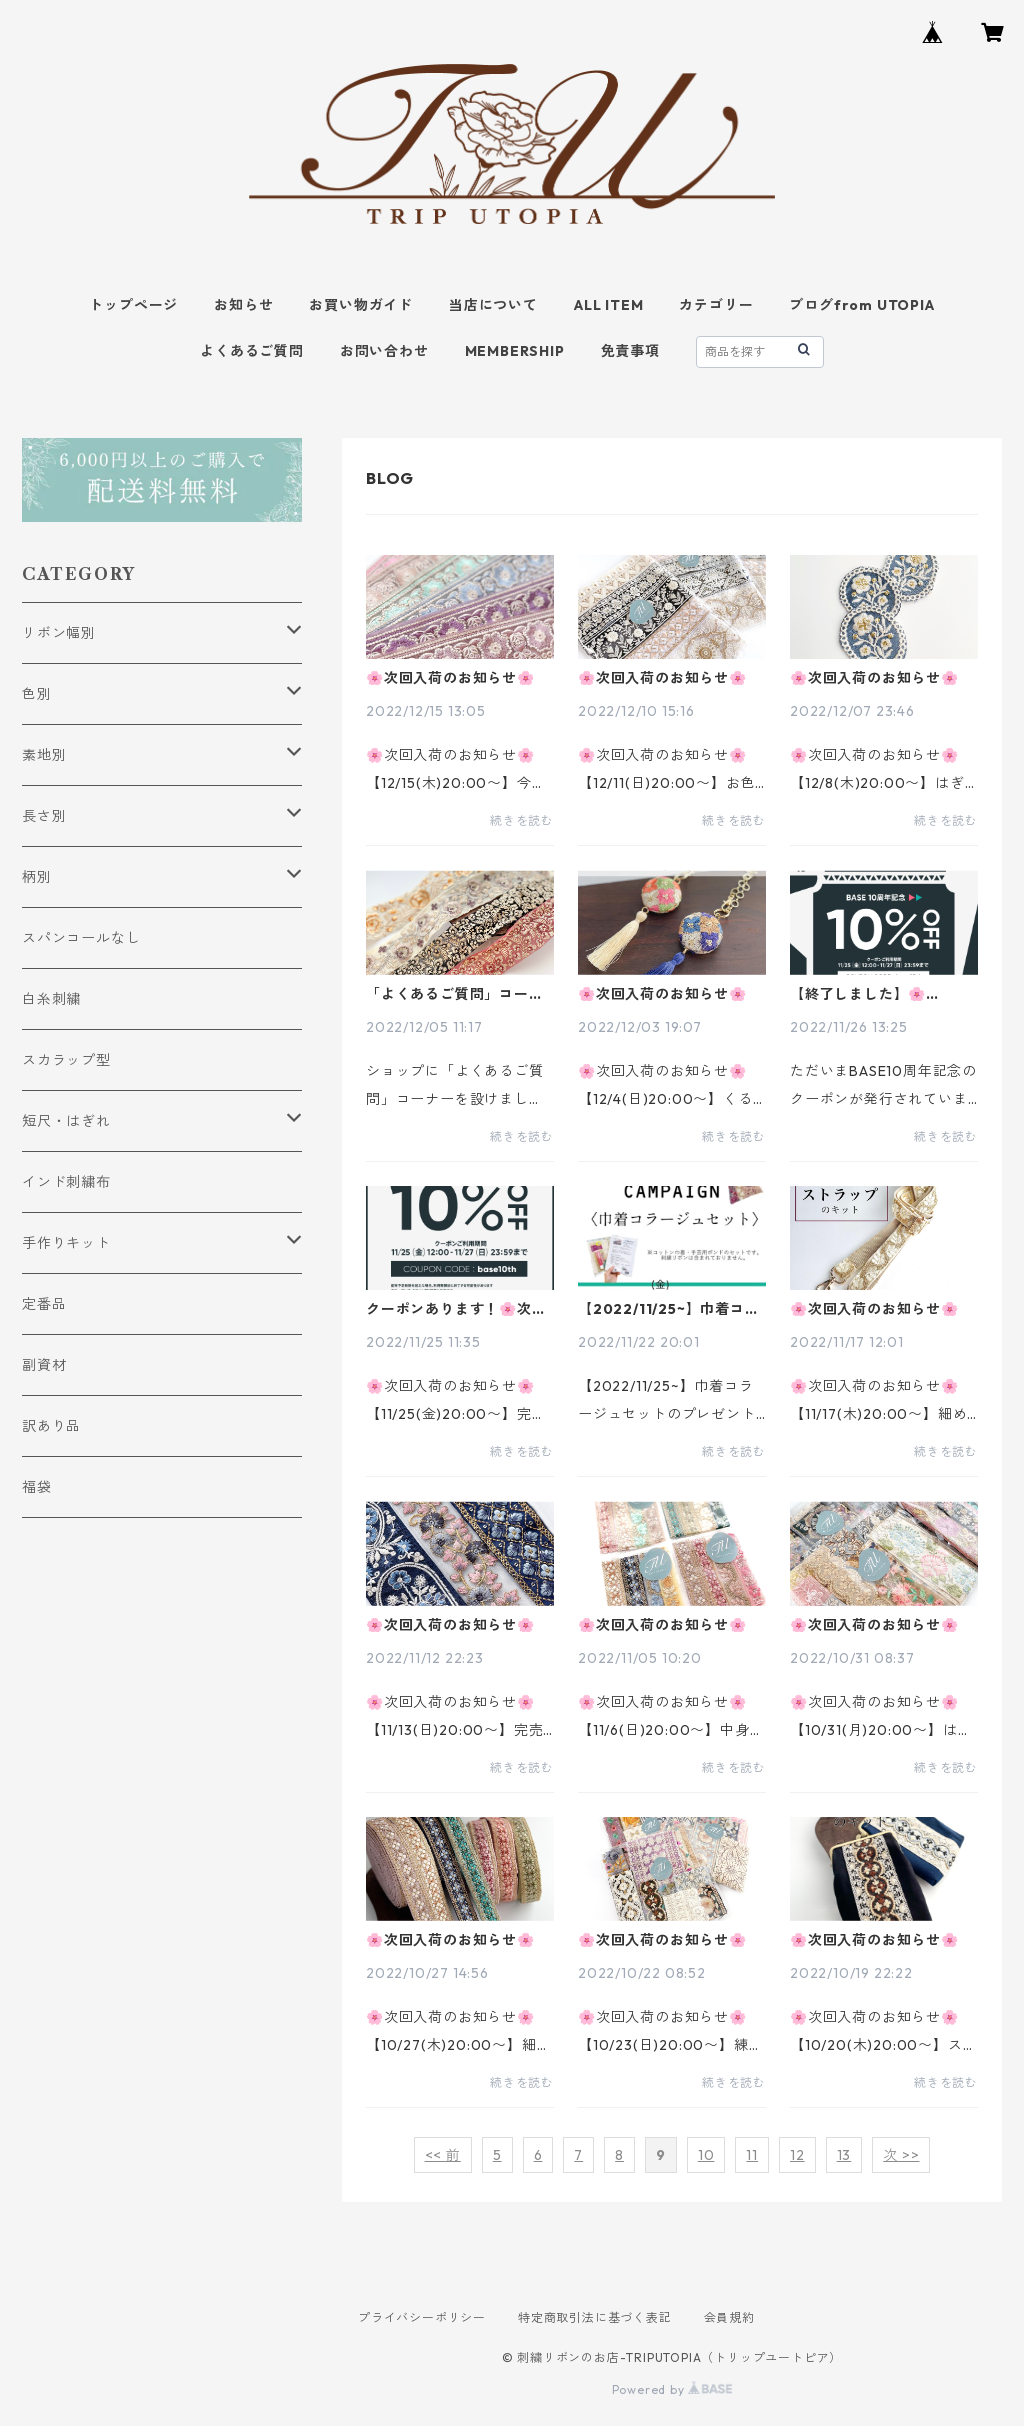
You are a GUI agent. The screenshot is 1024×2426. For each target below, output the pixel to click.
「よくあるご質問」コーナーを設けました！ (455, 994)
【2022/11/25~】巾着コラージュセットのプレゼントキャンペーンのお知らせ (669, 1309)
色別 (37, 694)
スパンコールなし (81, 938)
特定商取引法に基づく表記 (595, 2317)
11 (752, 2155)
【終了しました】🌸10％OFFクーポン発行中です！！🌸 (880, 994)
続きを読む (522, 820)
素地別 (44, 755)
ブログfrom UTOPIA (861, 305)
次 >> (901, 2155)
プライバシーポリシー (422, 2317)
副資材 (44, 1365)
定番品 (44, 1304)
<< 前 (443, 2155)
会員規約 (729, 2317)
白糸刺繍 (51, 999)
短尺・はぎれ (66, 1121)
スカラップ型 (66, 1060)
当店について (493, 305)
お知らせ (243, 305)
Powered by (672, 2389)
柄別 (37, 877)
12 (797, 2155)
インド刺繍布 (66, 1182)
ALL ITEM (608, 305)
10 (706, 2155)
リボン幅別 (59, 633)
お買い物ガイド (361, 305)
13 (844, 2155)
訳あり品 (51, 1426)
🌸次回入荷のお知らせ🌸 (450, 678)
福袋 (37, 1487)
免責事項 (630, 351)
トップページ (133, 305)
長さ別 (44, 816)
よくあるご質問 (252, 351)
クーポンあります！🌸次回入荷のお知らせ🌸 (456, 1309)
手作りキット (66, 1243)
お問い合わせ (384, 351)
